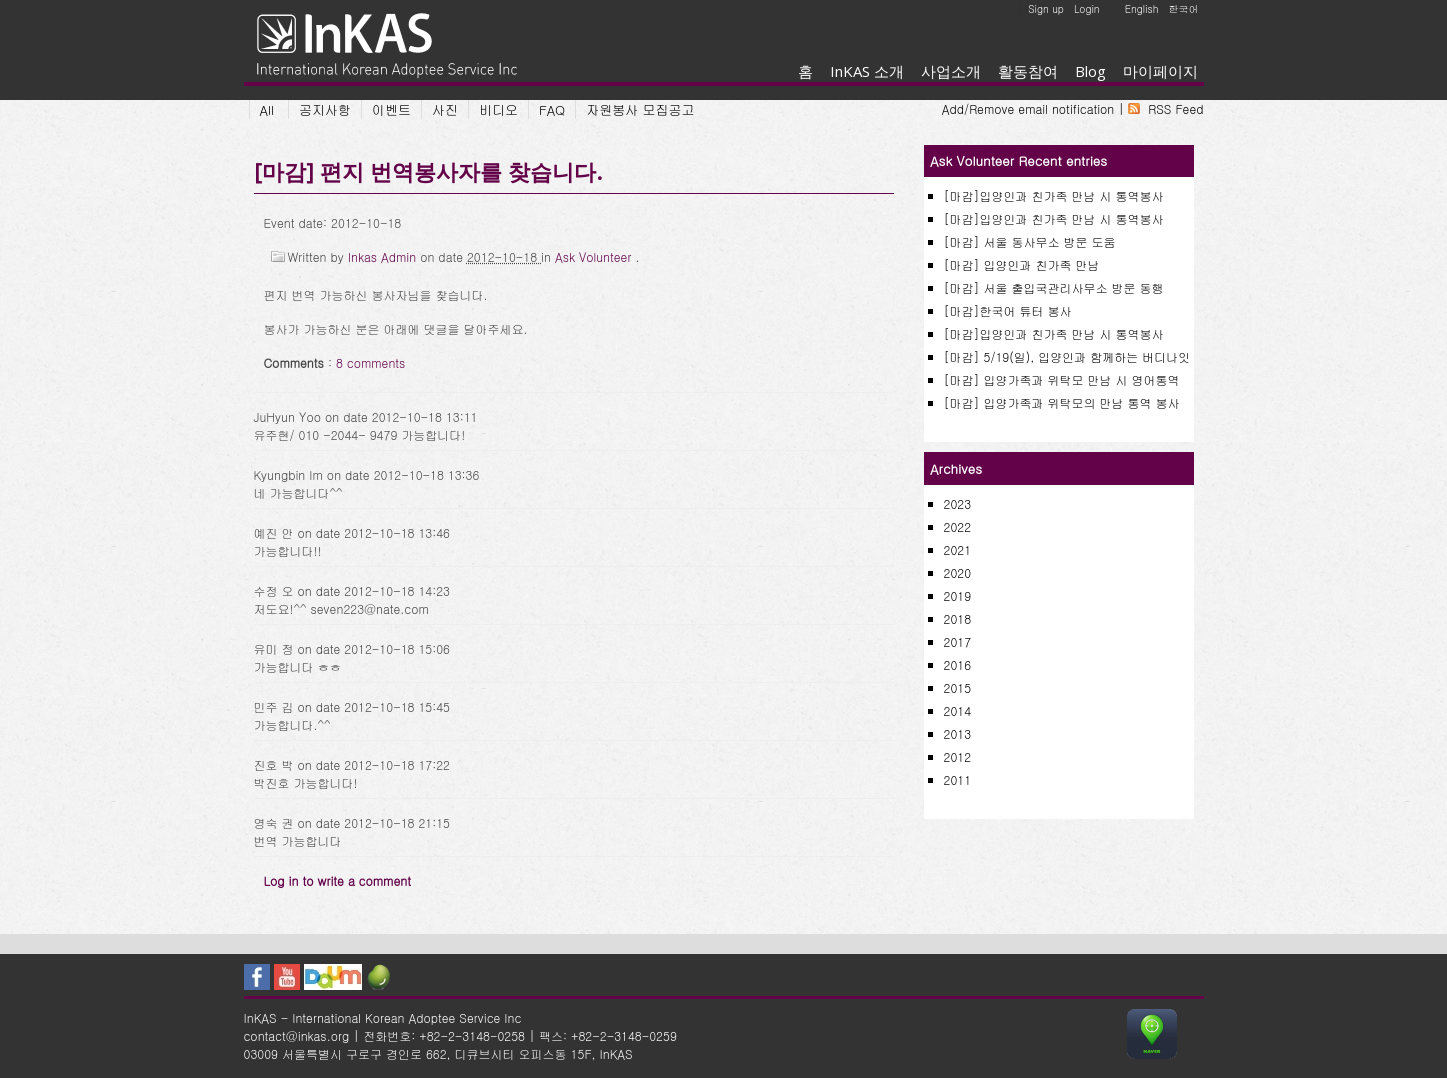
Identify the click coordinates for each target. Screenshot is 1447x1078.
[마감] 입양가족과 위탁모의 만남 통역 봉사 (1062, 402)
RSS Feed (1175, 108)
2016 (958, 664)
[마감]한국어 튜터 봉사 (1008, 310)
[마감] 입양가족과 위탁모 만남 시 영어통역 (1062, 379)
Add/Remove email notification (1028, 108)
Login (1087, 9)
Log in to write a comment (337, 880)
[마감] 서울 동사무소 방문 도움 (1030, 241)
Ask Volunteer (595, 256)
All (267, 109)
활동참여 (1028, 71)
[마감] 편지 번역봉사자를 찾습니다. (428, 171)
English (1142, 9)
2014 (958, 710)
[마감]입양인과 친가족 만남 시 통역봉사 (1054, 195)
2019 (958, 595)
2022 (958, 526)
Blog (1090, 71)
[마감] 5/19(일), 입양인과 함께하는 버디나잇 (1067, 356)
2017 (958, 641)
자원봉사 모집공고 (640, 109)
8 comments (371, 362)
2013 (958, 733)
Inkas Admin (384, 256)
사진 (445, 109)
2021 (958, 549)
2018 (958, 618)
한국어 (1184, 9)
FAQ (552, 109)
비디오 (498, 109)
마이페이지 (1160, 71)
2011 (958, 779)
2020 (958, 572)
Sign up (1046, 9)
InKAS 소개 (867, 71)
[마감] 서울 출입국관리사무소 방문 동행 (1054, 287)
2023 (958, 503)
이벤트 (391, 109)
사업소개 (951, 71)
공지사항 (325, 109)
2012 (958, 756)
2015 (958, 687)
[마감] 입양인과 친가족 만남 (1022, 264)
